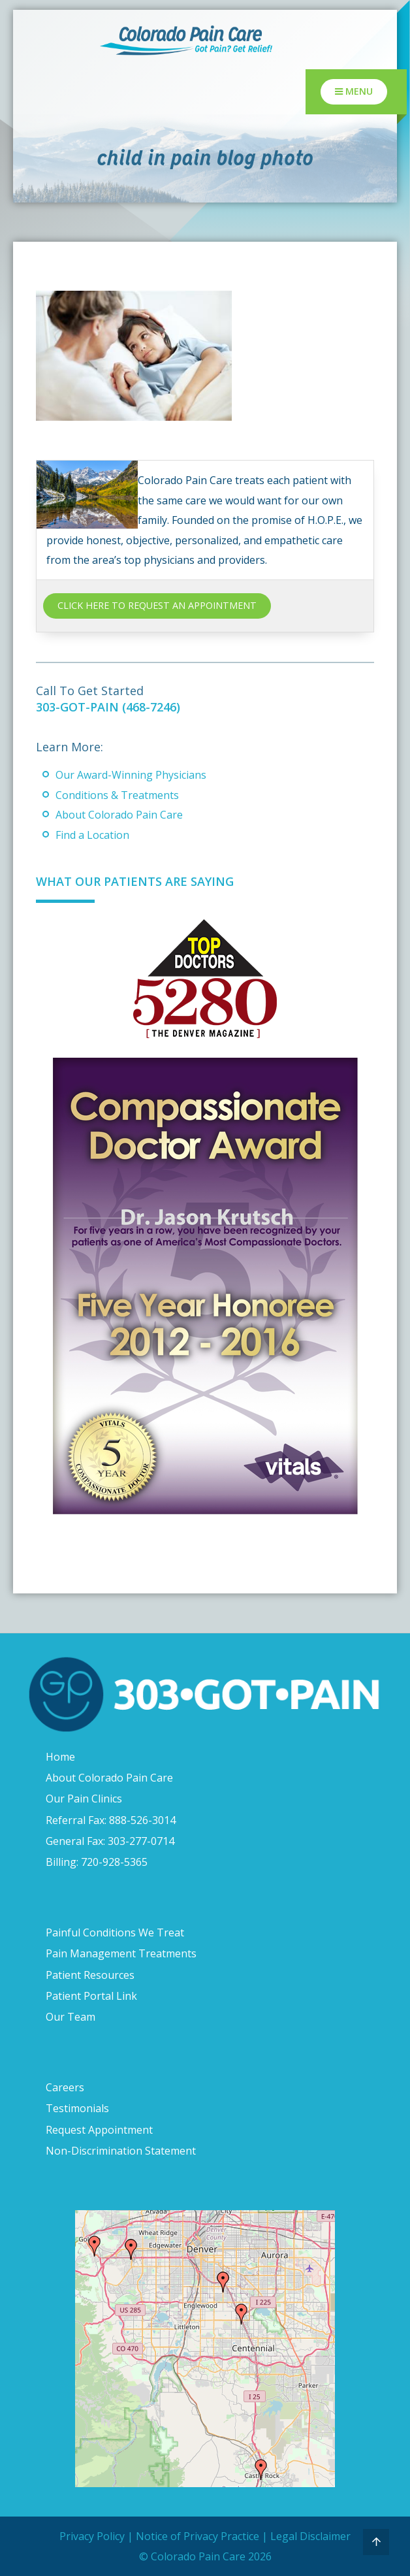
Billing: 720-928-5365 (97, 1862)
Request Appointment (99, 2130)
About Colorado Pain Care (119, 814)
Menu (354, 91)
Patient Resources (90, 1975)
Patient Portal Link (91, 1996)
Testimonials (77, 2108)
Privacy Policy (92, 2536)
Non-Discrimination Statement (121, 2151)
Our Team (70, 2017)
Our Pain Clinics (84, 1798)
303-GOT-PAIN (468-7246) (108, 707)
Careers (65, 2087)
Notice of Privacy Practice (197, 2536)
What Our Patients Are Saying (135, 881)
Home (60, 1757)
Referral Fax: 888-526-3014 (111, 1820)
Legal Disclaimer (310, 2536)
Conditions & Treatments (117, 795)
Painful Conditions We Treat (115, 1932)
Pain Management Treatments (121, 1953)
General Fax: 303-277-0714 (110, 1841)
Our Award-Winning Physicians (130, 775)
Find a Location (92, 835)
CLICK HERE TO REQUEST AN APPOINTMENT (157, 605)
